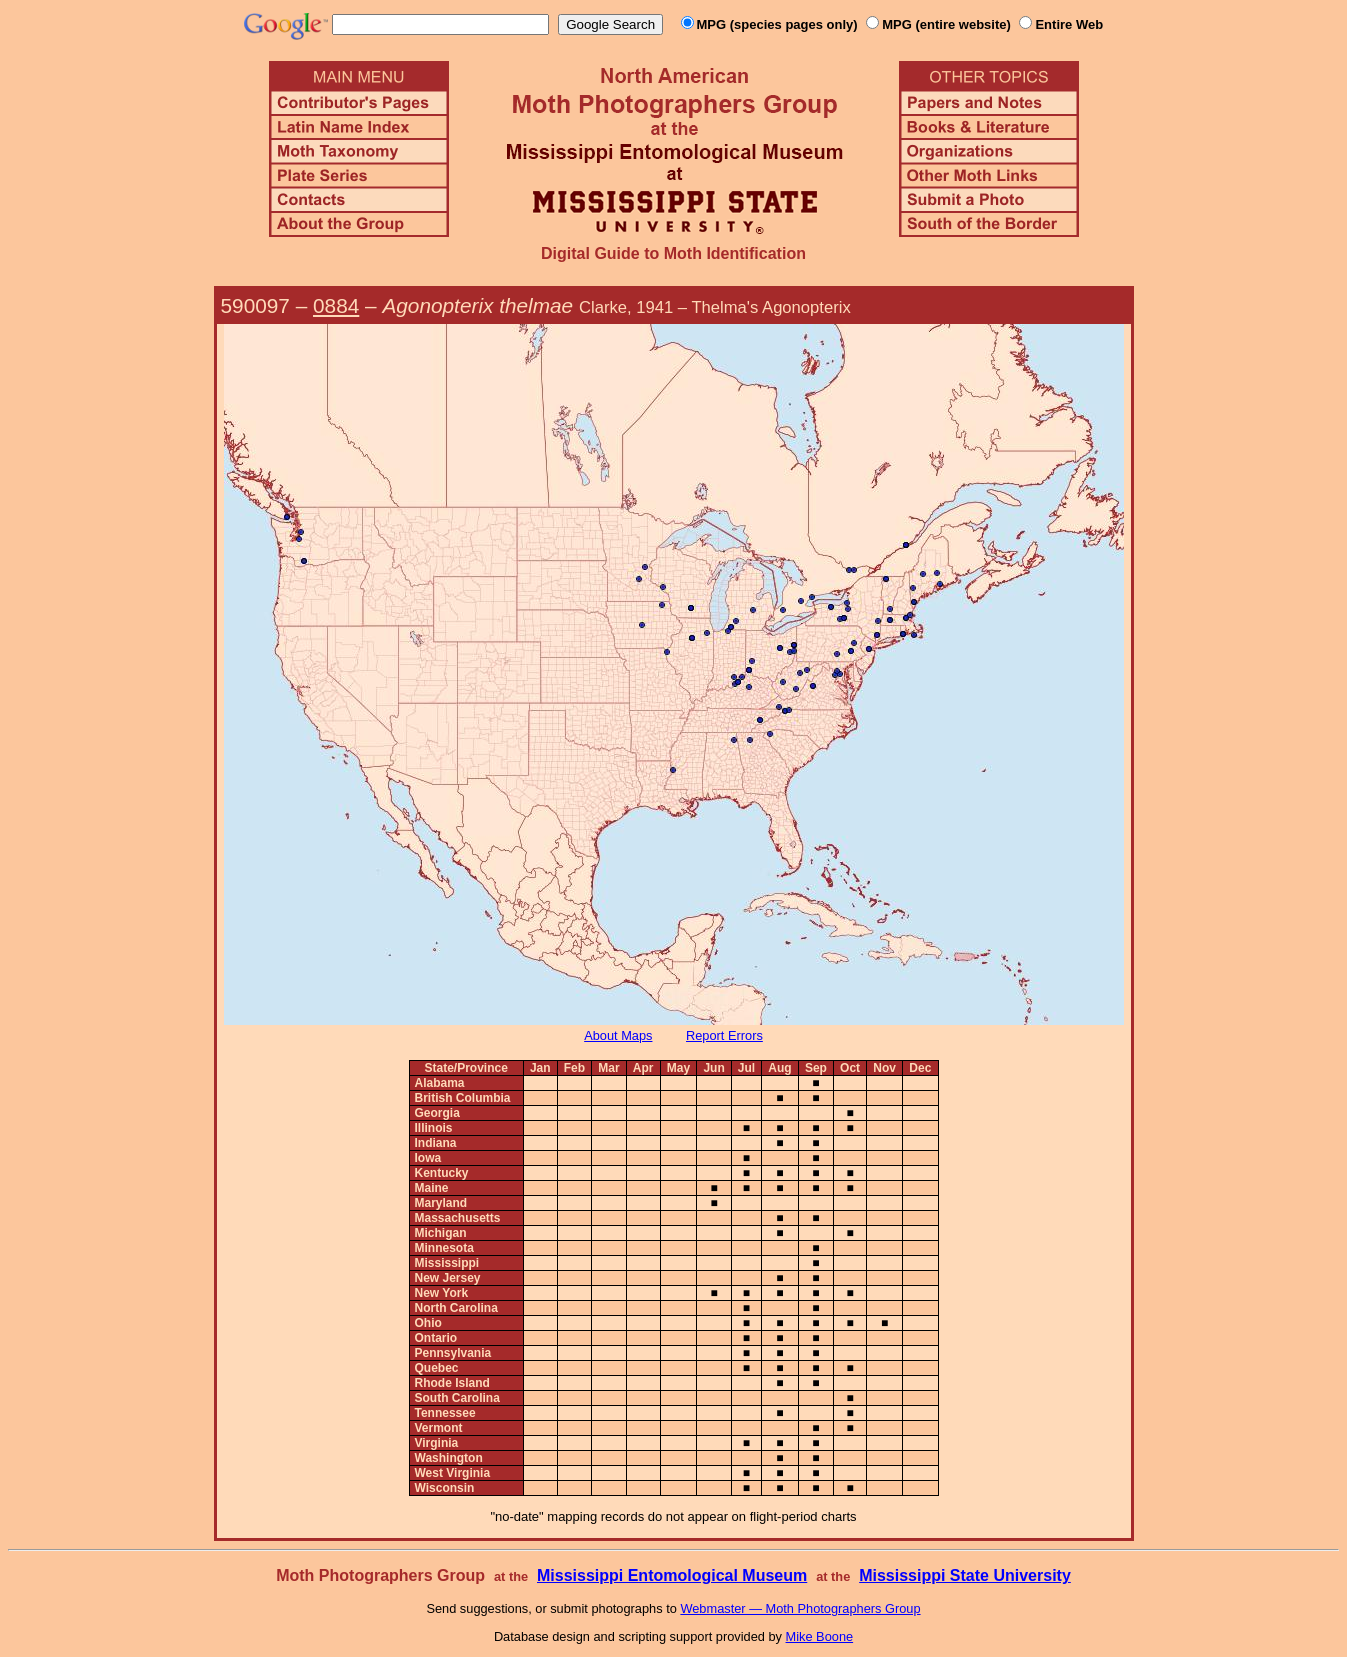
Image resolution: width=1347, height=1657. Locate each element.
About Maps (618, 1035)
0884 (336, 305)
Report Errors (724, 1035)
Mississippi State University (965, 1575)
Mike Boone (820, 1636)
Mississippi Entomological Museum (672, 1575)
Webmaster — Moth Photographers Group (800, 1608)
